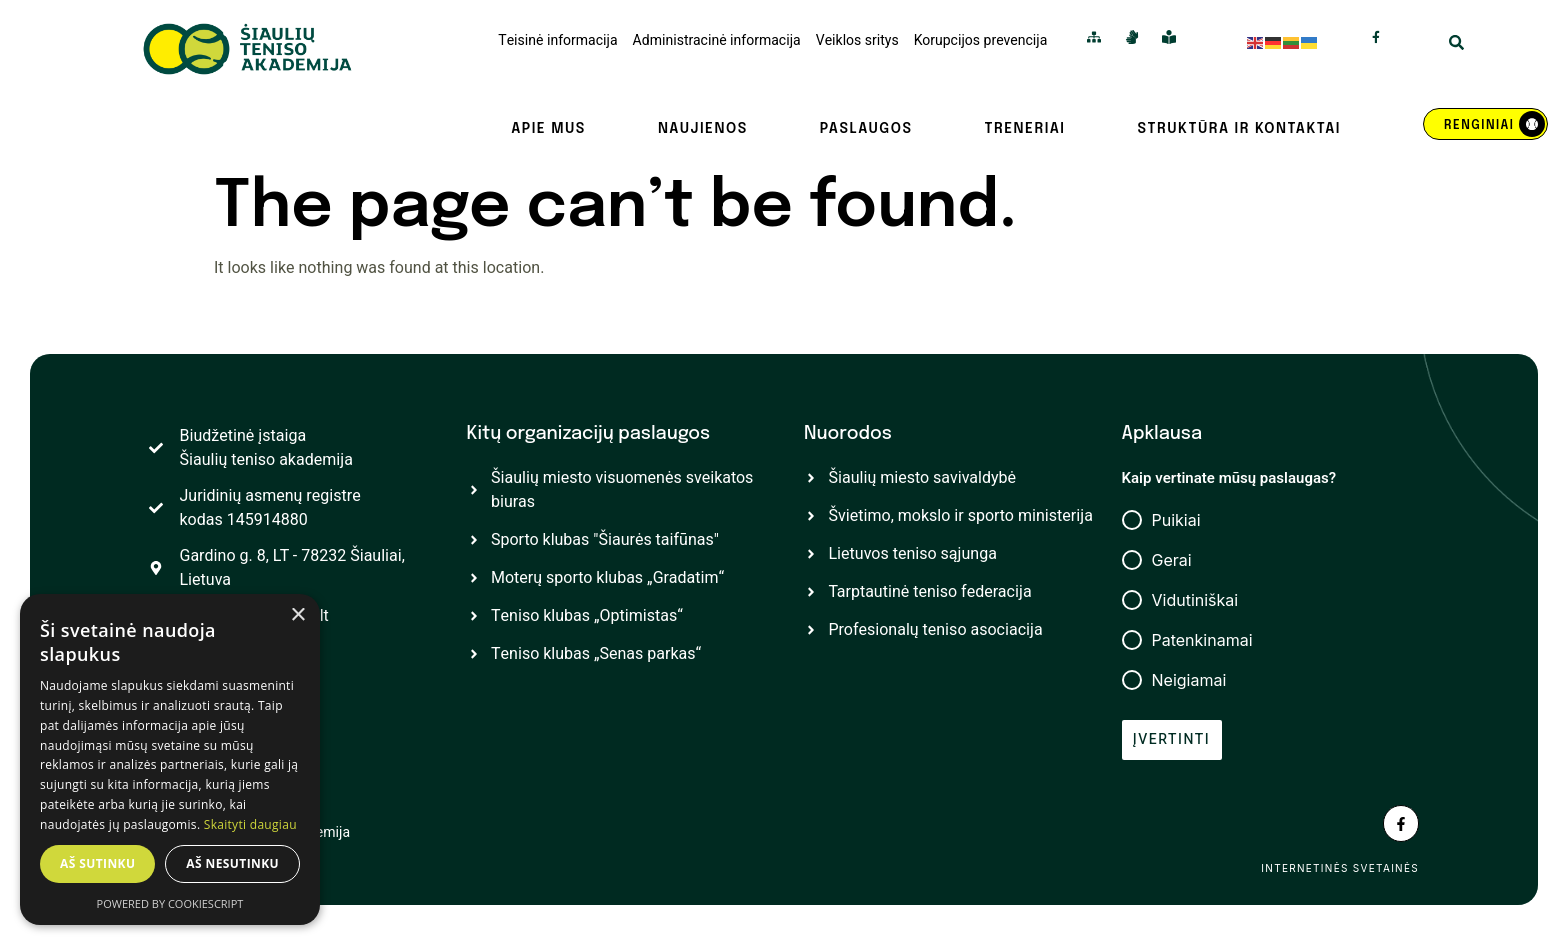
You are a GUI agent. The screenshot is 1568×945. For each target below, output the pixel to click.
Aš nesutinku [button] (232, 863)
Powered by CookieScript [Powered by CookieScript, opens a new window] (170, 903)
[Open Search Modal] (1457, 45)
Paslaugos (866, 129)
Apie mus (548, 129)
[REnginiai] (1485, 124)
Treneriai (1024, 129)
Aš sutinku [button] (97, 863)
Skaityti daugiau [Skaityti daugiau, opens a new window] (250, 824)
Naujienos (703, 129)
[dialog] (170, 759)
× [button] (297, 615)
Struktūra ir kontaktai (1238, 129)
